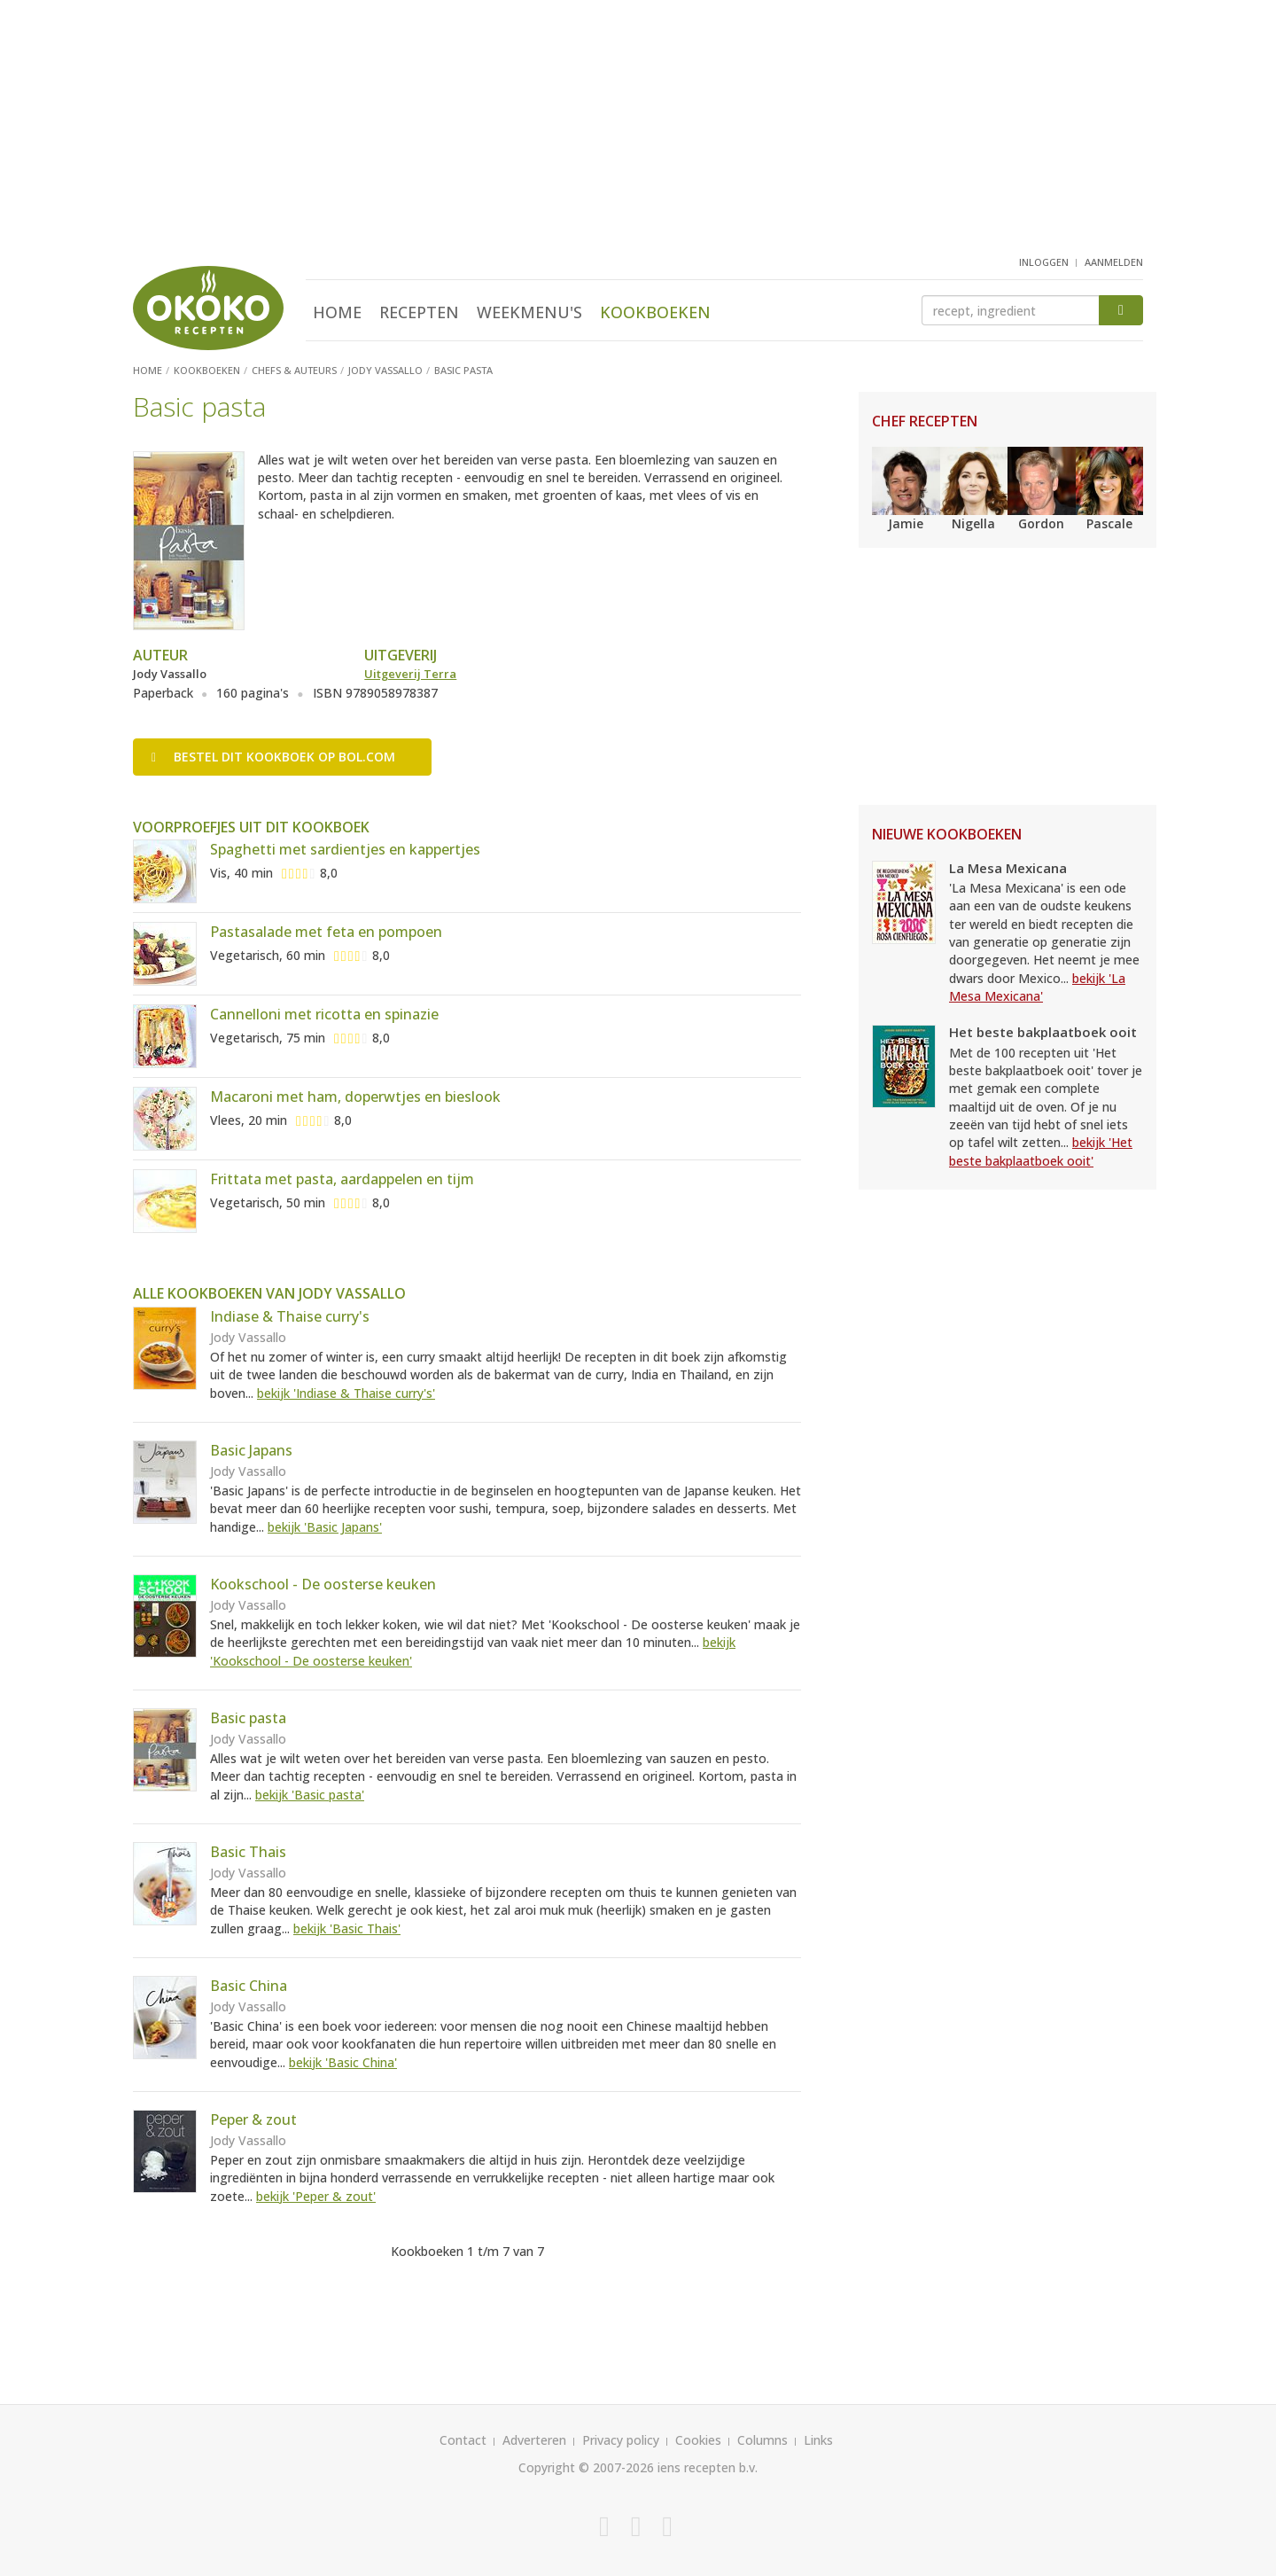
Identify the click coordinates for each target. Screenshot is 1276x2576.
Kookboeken (655, 312)
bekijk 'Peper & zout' (316, 2196)
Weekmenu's (529, 312)
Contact (463, 2440)
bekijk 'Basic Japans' (325, 1526)
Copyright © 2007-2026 (586, 2467)
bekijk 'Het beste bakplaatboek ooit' (1040, 1151)
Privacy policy (620, 2440)
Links (818, 2440)
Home (337, 312)
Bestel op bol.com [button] (273, 756)
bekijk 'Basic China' (343, 2062)
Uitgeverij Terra (410, 674)
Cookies (698, 2440)
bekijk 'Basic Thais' (347, 1928)
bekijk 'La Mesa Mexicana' (1037, 987)
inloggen (1044, 262)
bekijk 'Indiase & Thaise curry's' (346, 1393)
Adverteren (534, 2440)
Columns (762, 2440)
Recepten (419, 312)
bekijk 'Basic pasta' (309, 1794)
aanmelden (1114, 262)
